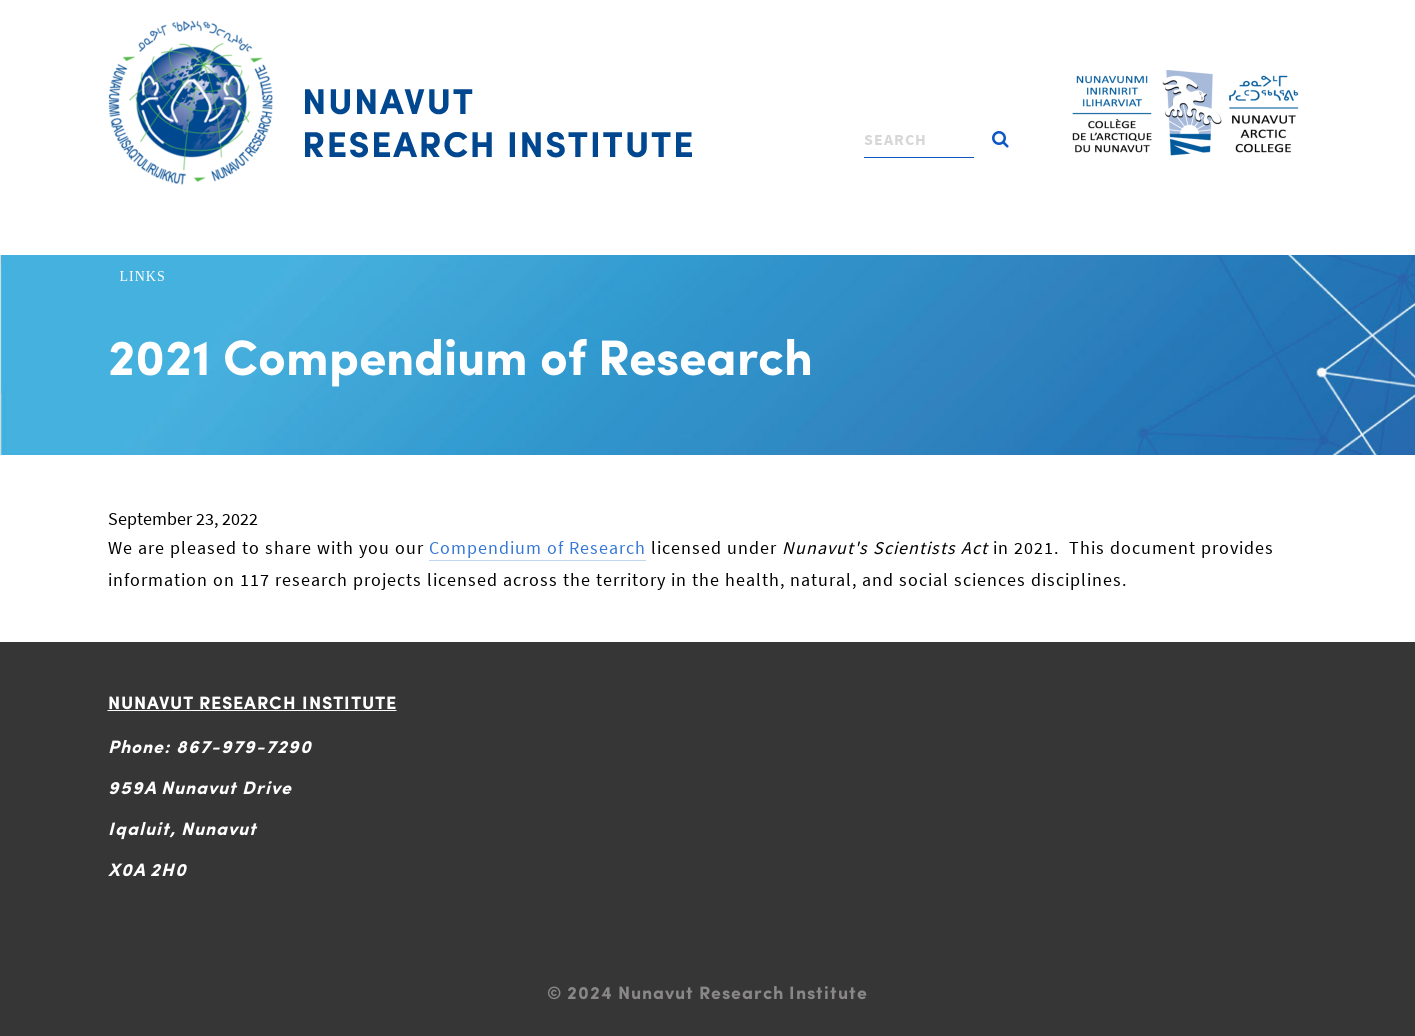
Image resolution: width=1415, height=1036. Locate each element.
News (1113, 235)
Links (143, 276)
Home (142, 235)
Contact (1195, 235)
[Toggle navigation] (705, 25)
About (215, 235)
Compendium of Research (537, 547)
